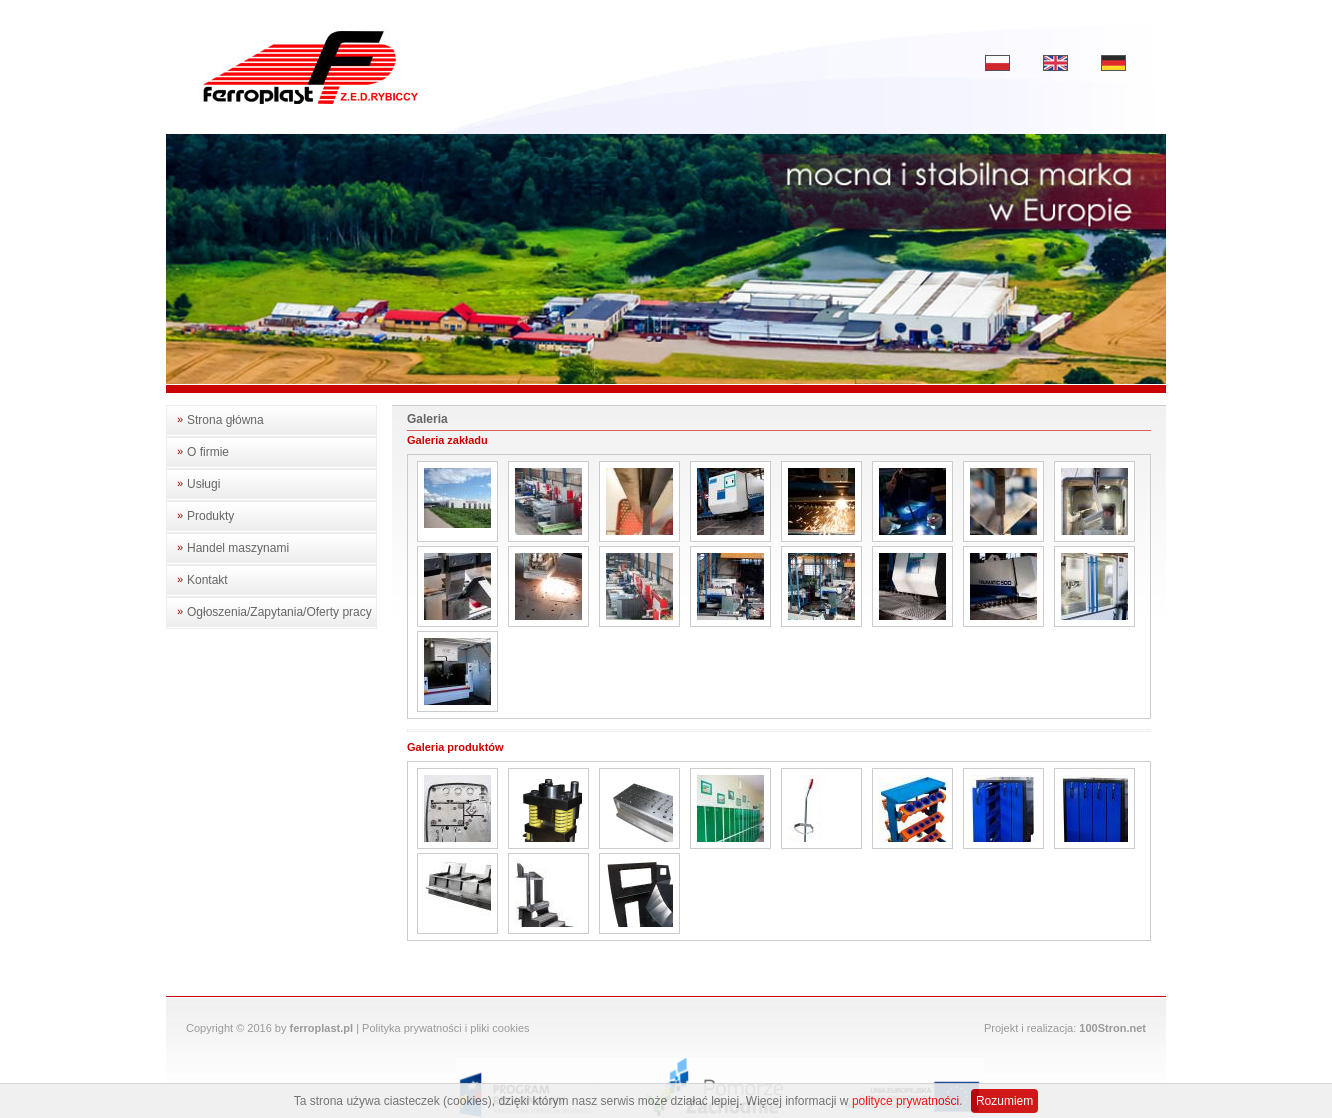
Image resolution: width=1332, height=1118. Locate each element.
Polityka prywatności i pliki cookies (446, 1028)
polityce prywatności (905, 1101)
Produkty (210, 516)
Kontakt (207, 580)
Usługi (203, 484)
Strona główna (225, 420)
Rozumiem (1004, 1101)
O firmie (208, 452)
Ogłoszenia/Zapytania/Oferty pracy (279, 612)
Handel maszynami (238, 548)
